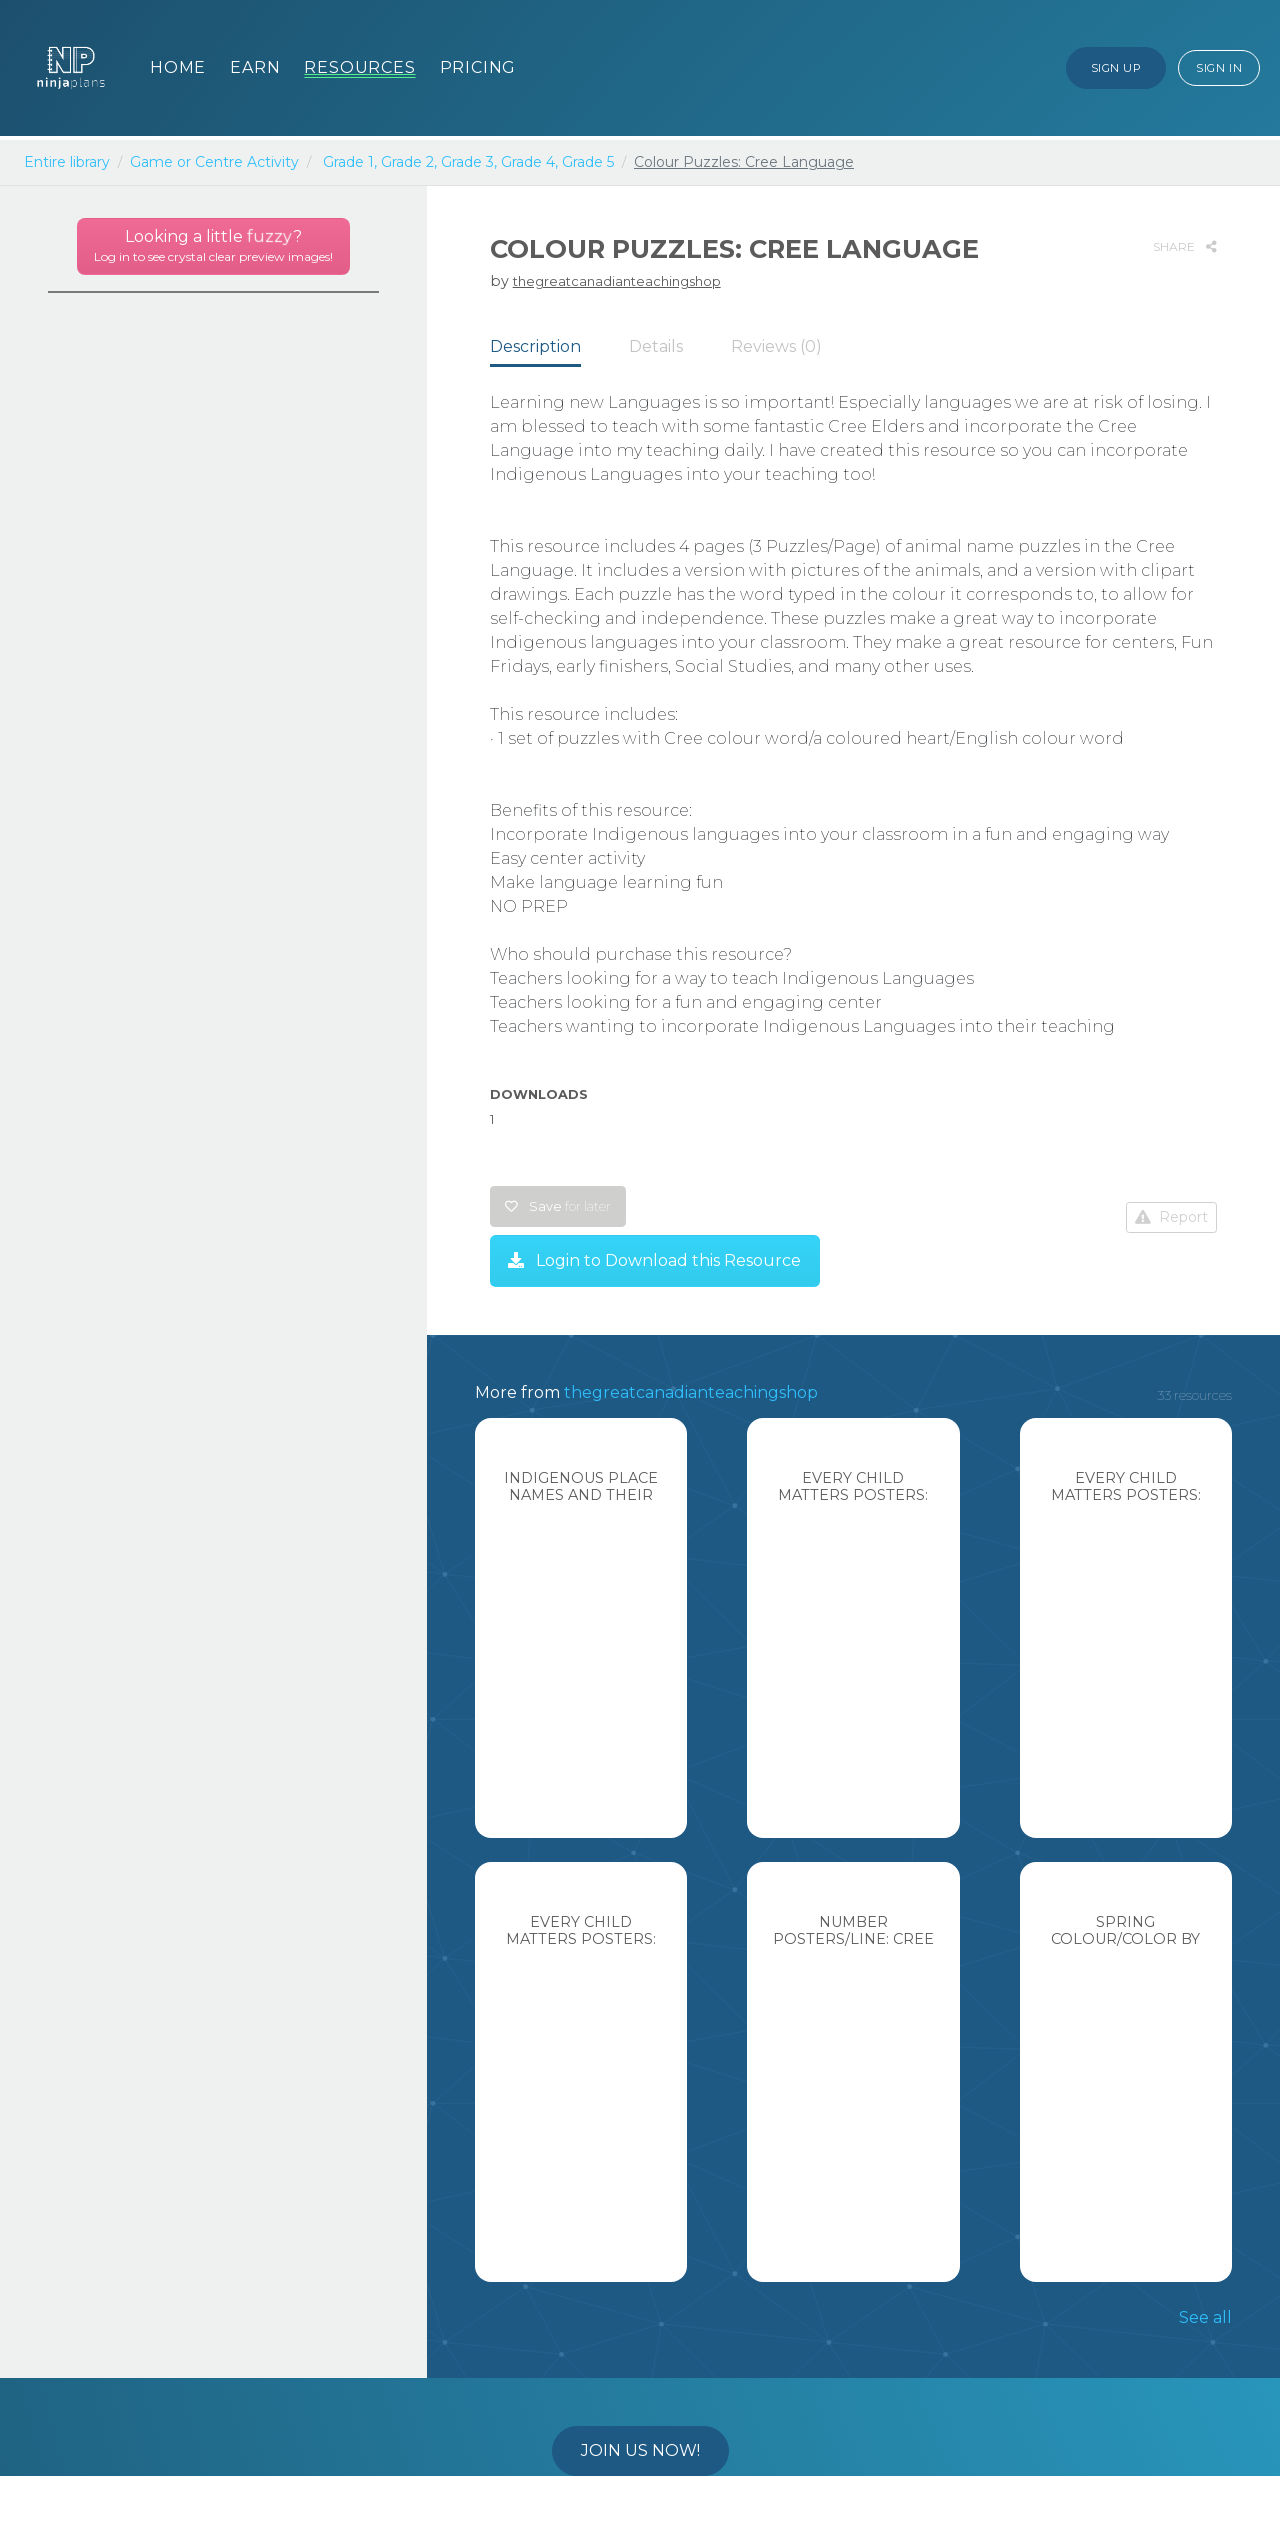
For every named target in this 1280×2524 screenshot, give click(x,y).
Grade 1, (350, 162)
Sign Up (1116, 68)
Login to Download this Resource (654, 1260)
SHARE (1185, 246)
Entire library (67, 162)
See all (1205, 2317)
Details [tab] (656, 346)
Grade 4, (529, 162)
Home (178, 67)
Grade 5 (588, 162)
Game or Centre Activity (214, 162)
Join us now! (640, 2450)
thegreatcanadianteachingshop (617, 281)
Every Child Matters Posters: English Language (581, 1939)
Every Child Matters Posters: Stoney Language (1126, 1495)
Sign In (1219, 68)
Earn (255, 67)
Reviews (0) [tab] (776, 346)
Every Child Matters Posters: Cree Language (853, 1495)
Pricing (478, 67)
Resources (359, 67)
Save (558, 1206)
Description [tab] (535, 346)
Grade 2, (409, 162)
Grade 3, (469, 162)
